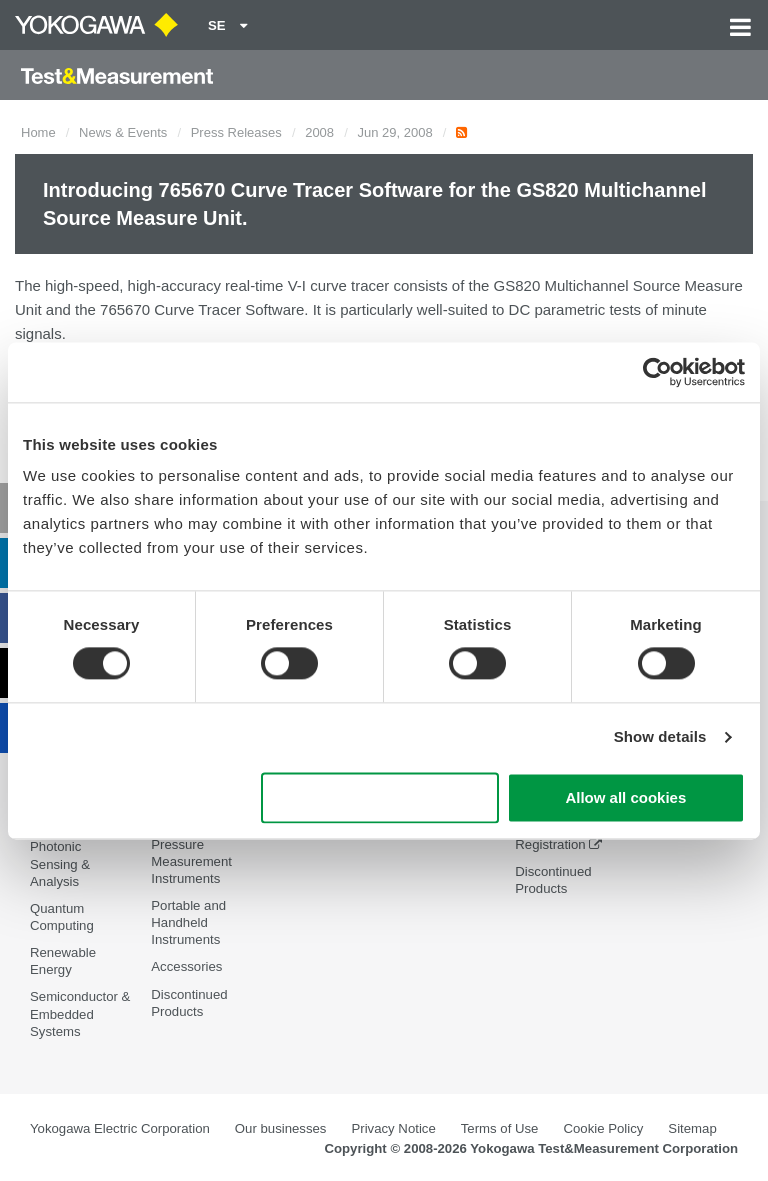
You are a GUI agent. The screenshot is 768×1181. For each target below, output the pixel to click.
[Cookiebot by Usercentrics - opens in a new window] (657, 372)
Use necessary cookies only (380, 797)
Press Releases (236, 132)
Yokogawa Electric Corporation (120, 1128)
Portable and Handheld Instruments (188, 922)
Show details (660, 737)
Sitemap (692, 1128)
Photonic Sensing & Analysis (60, 864)
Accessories (186, 967)
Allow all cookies (625, 797)
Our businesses (281, 1128)
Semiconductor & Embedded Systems (80, 1014)
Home (38, 132)
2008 (319, 132)
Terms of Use (500, 1128)
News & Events (123, 132)
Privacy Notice (393, 1128)
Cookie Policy (603, 1128)
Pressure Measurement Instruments (191, 861)
